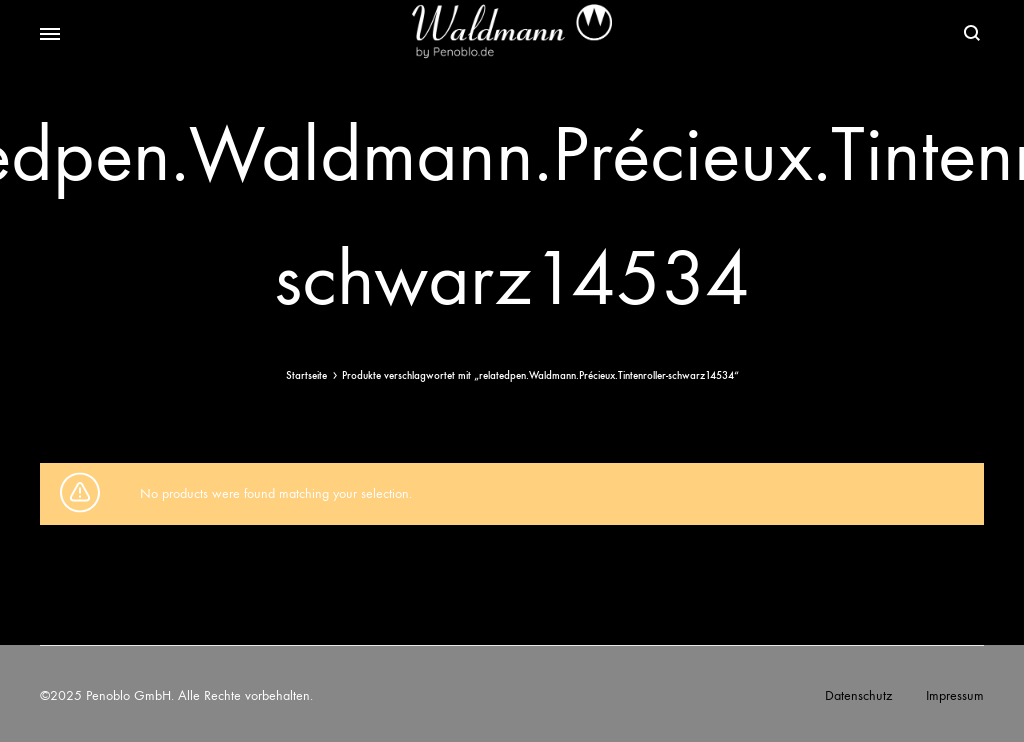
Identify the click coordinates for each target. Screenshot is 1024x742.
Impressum (955, 695)
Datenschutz (858, 695)
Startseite (306, 375)
